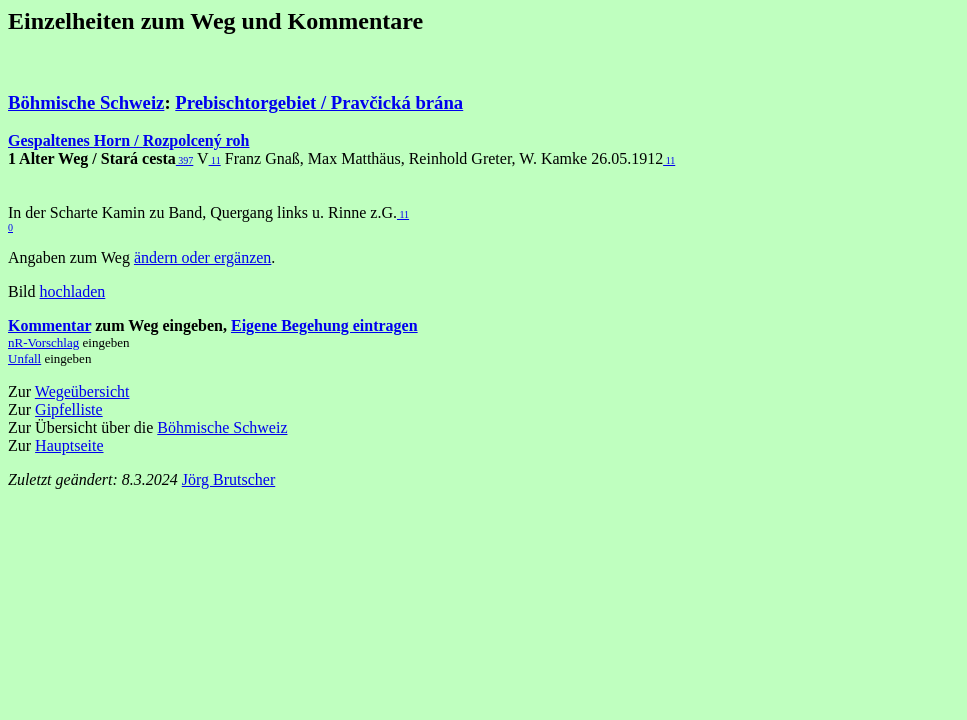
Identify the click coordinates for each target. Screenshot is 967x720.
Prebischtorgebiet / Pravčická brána (319, 102)
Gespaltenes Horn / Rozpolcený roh (128, 140)
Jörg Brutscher (228, 479)
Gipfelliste (69, 409)
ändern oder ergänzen (202, 257)
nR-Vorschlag (43, 342)
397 (185, 160)
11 (215, 160)
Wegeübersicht (82, 391)
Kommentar (49, 325)
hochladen (73, 291)
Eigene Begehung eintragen (324, 325)
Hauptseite (69, 445)
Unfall (24, 358)
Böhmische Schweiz (86, 102)
